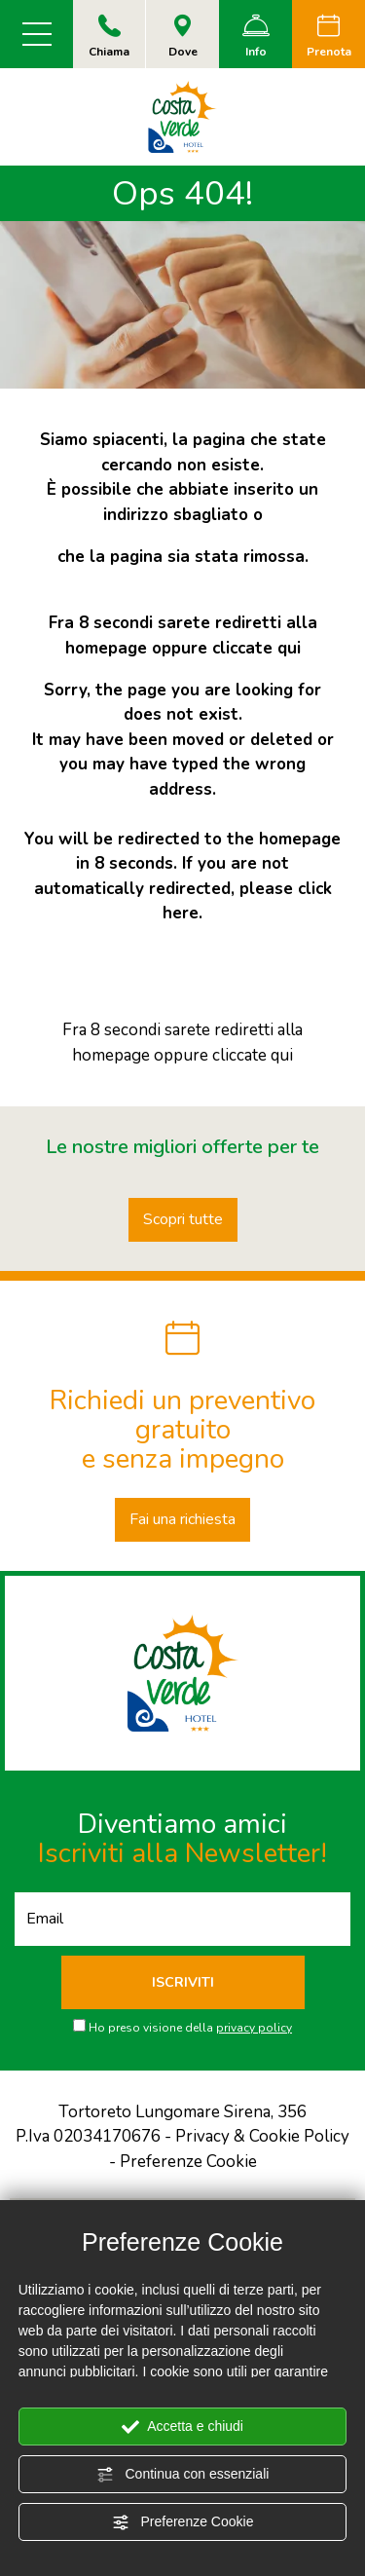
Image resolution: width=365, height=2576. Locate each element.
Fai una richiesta (182, 1519)
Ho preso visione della (190, 2027)
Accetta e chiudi (182, 2427)
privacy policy (254, 2027)
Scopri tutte (183, 1219)
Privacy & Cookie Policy (262, 2136)
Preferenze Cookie (183, 2522)
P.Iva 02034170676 (88, 2136)
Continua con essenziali (183, 2474)
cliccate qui (256, 648)
